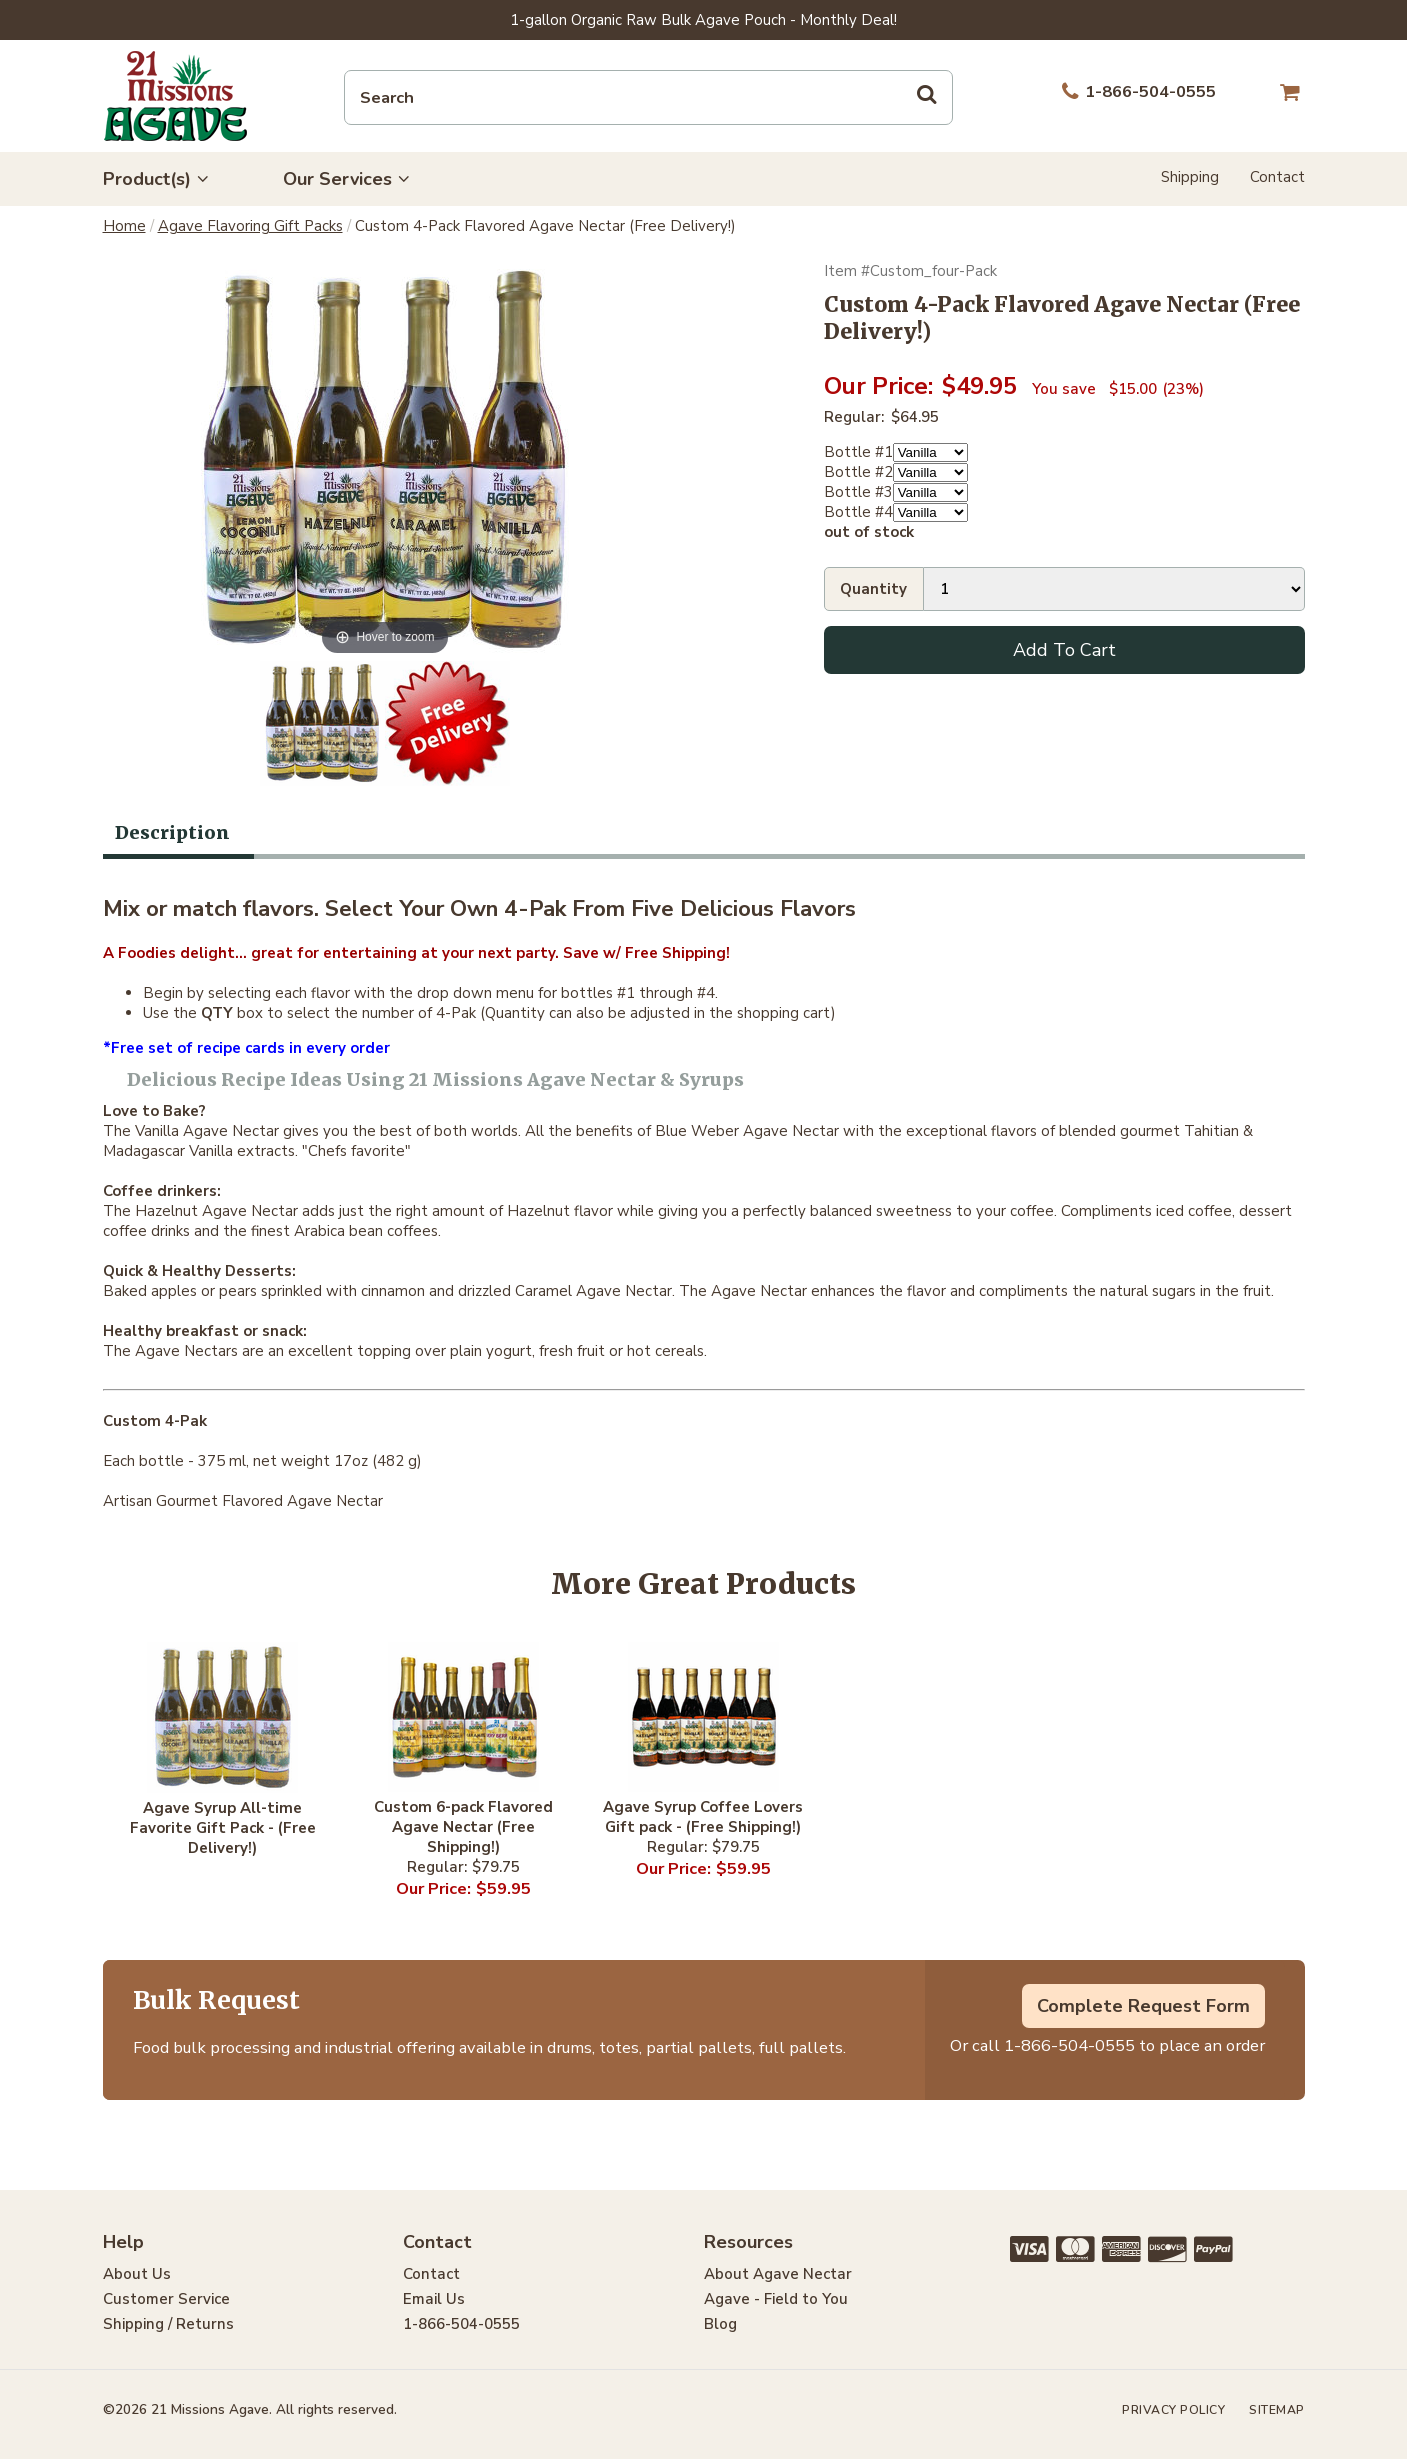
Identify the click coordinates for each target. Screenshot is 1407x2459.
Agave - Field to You (776, 2299)
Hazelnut (166, 1211)
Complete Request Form (1143, 2006)
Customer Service (166, 2299)
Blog (720, 2324)
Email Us (434, 2299)
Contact (1277, 177)
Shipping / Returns (168, 2324)
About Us (137, 2274)
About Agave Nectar (778, 2274)
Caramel (543, 1291)
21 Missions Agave (175, 96)
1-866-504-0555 (1069, 2045)
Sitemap (1277, 2410)
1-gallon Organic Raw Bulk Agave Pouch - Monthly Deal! (703, 20)
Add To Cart (1064, 650)
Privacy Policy (1173, 2410)
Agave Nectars (186, 1351)
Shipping (1190, 177)
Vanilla (157, 1131)
